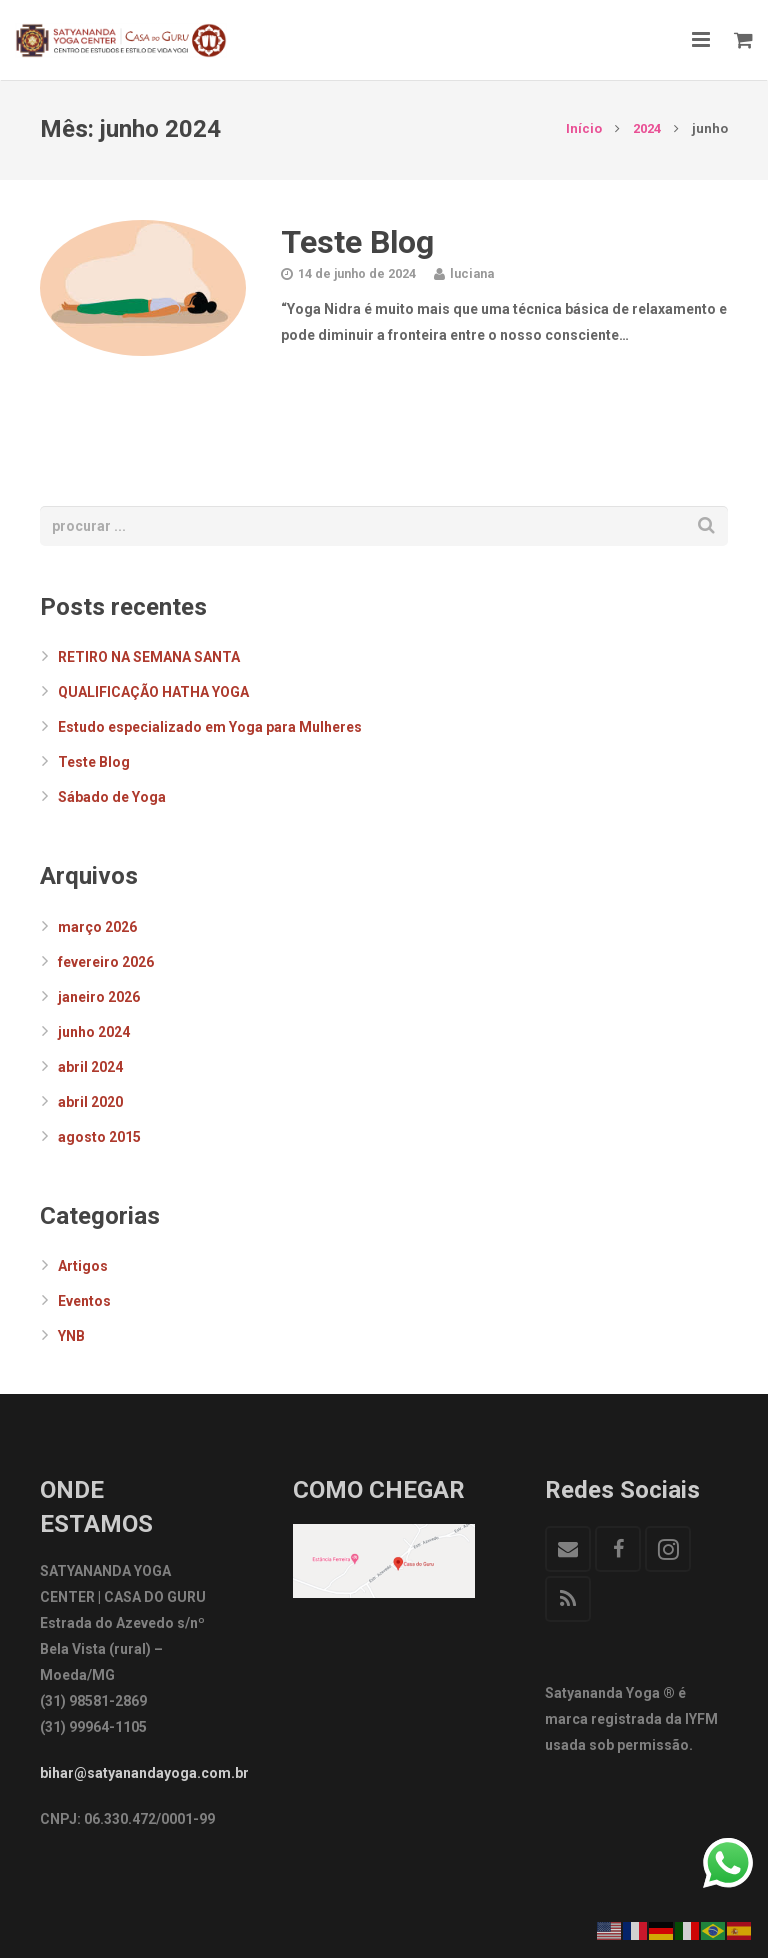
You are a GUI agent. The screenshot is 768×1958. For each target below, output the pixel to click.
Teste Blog (357, 242)
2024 (647, 128)
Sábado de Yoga (112, 797)
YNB (71, 1336)
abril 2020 (90, 1102)
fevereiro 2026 (106, 962)
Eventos (84, 1301)
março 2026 (97, 927)
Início (584, 128)
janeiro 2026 (99, 997)
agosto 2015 (99, 1137)
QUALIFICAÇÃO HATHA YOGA (153, 692)
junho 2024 (94, 1032)
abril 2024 (90, 1067)
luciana (472, 273)
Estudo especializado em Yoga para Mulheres (210, 727)
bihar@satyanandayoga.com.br (144, 1773)
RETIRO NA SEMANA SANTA (149, 657)
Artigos (83, 1266)
